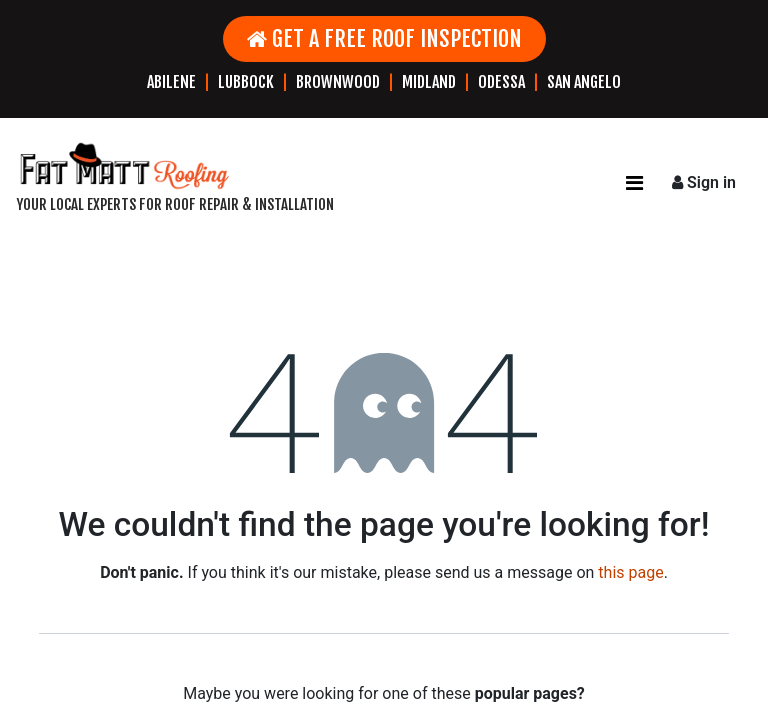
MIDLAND (429, 82)
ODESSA (501, 82)
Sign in (704, 182)
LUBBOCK (246, 82)
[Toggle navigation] (634, 183)
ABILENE (171, 82)
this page (630, 572)
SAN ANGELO (584, 82)
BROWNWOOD (338, 82)
